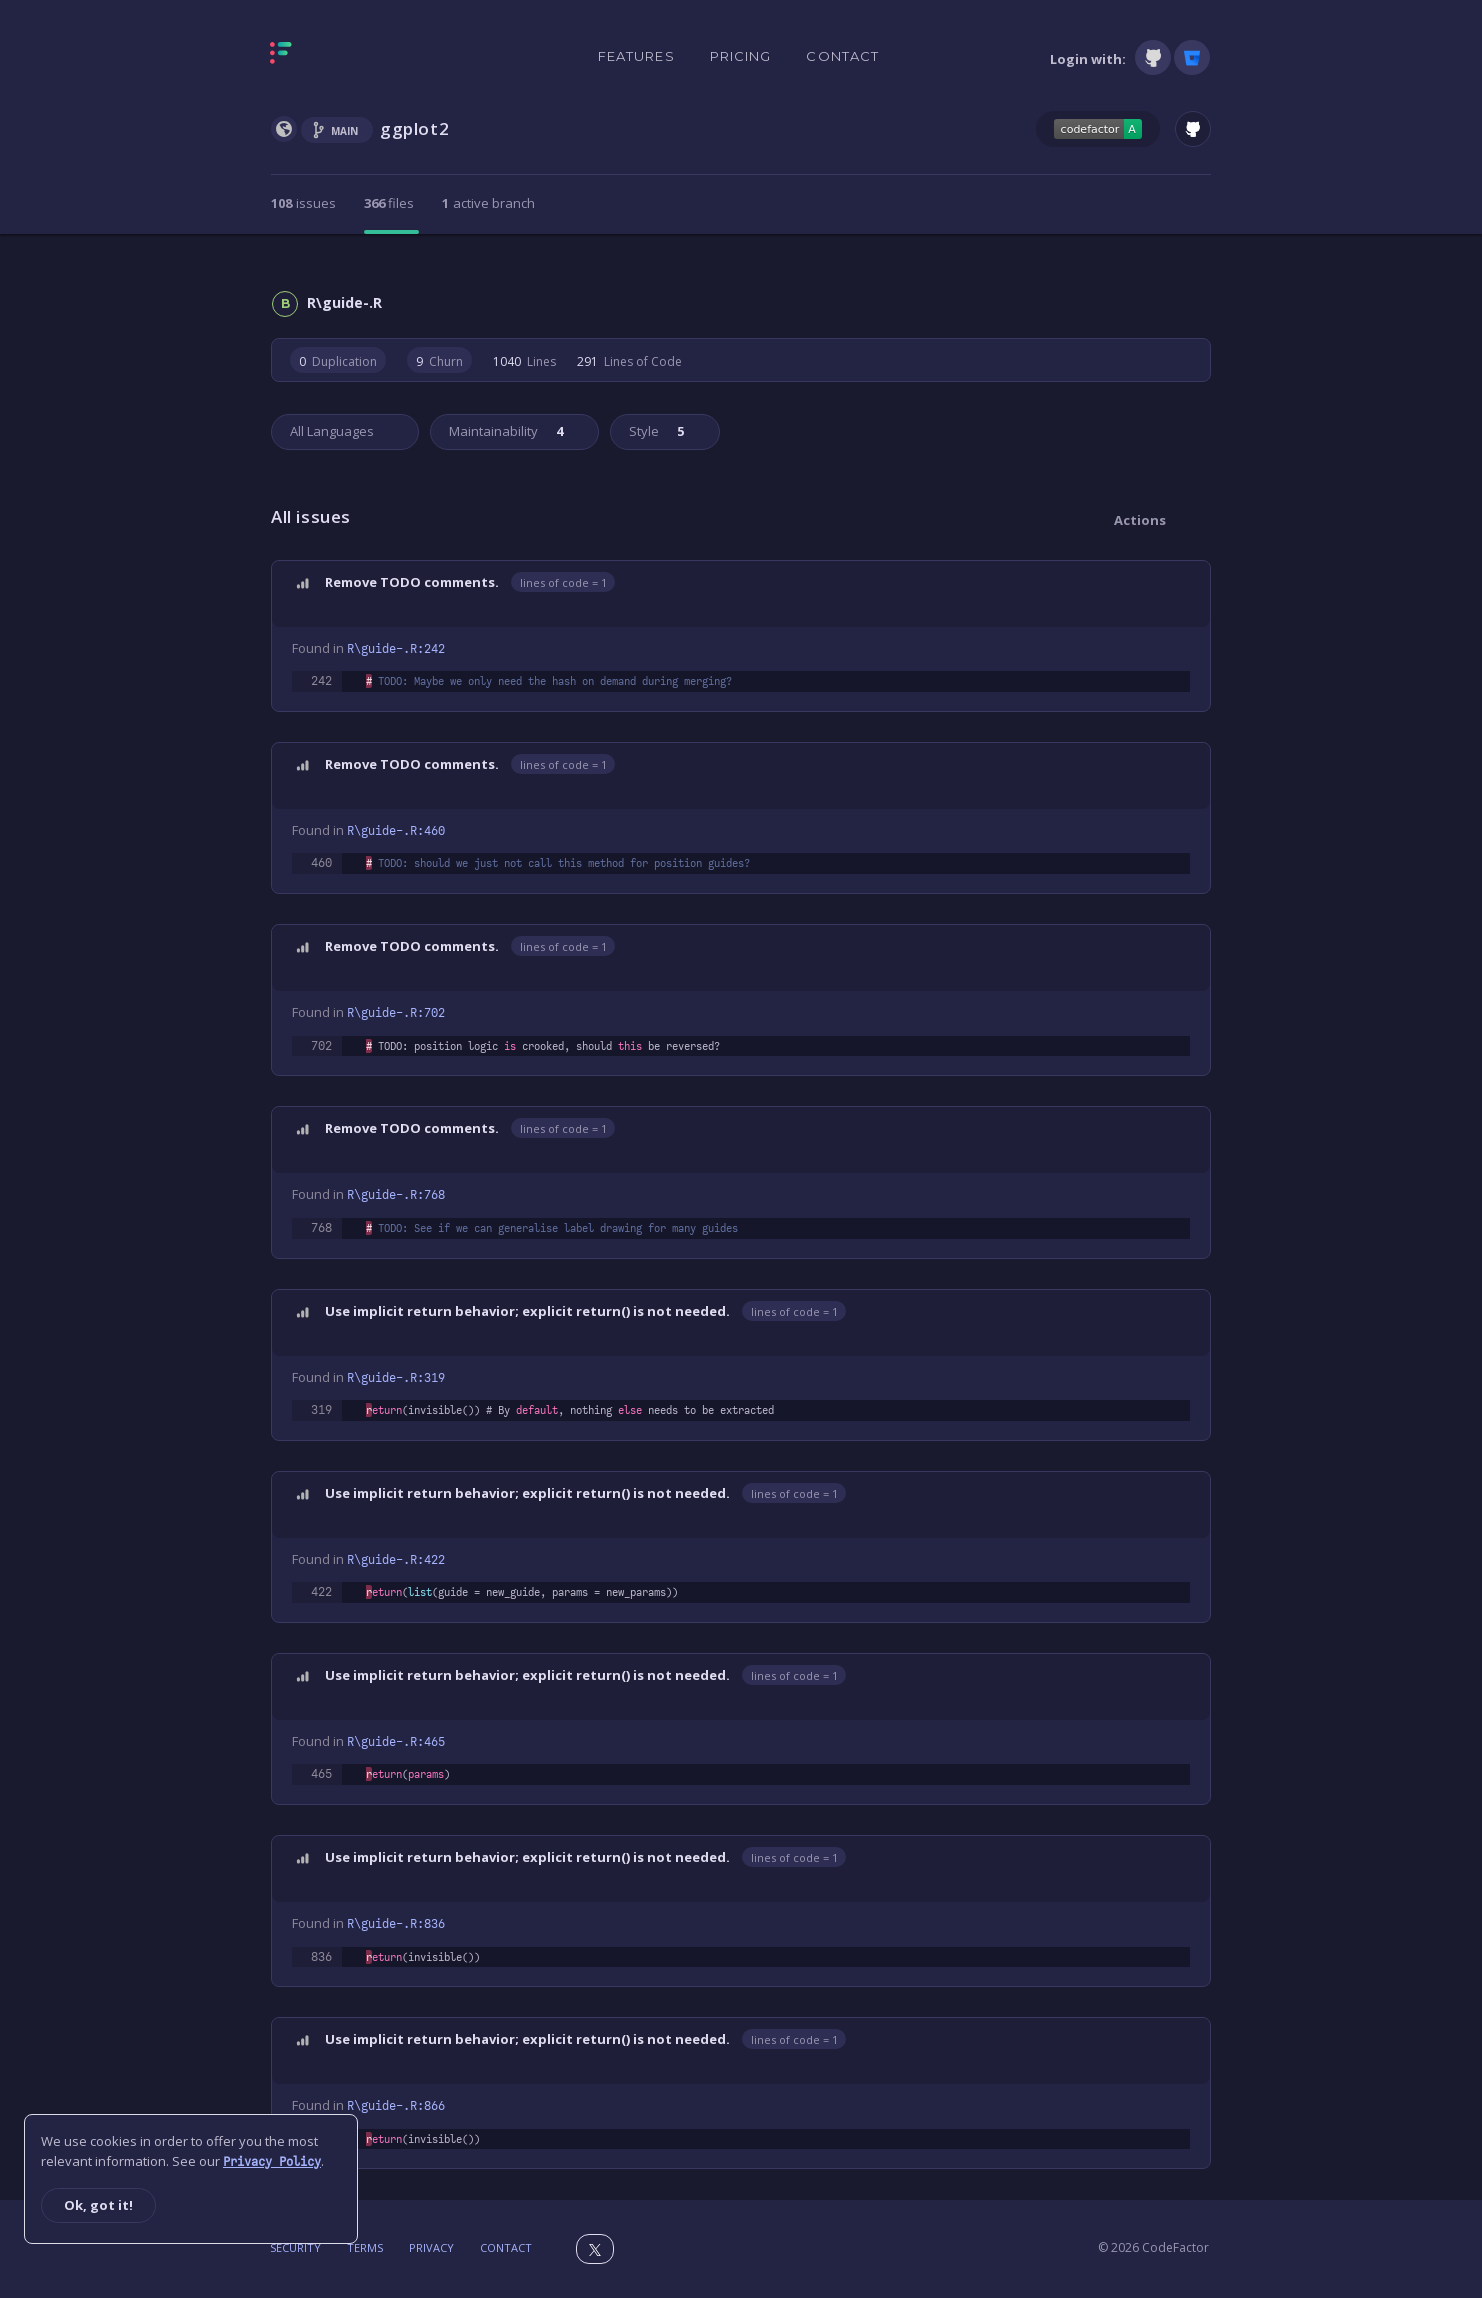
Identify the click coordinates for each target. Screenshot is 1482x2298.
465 (321, 1774)
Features (636, 56)
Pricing (741, 56)
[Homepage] (343, 57)
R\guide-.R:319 (396, 1378)
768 (321, 1228)
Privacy (431, 2247)
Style (655, 431)
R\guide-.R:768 (396, 1195)
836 (321, 1957)
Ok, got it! (98, 2205)
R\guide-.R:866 (396, 2106)
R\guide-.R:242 (396, 649)
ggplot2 (414, 128)
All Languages (332, 431)
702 (321, 1046)
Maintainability (504, 431)
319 (321, 1410)
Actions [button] (1140, 520)
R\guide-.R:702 (396, 1013)
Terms (365, 2247)
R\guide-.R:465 (396, 1742)
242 (321, 681)
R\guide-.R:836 (396, 1924)
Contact (842, 56)
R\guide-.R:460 (396, 831)
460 (321, 863)
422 (321, 1592)
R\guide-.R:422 (396, 1560)
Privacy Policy (272, 2162)
